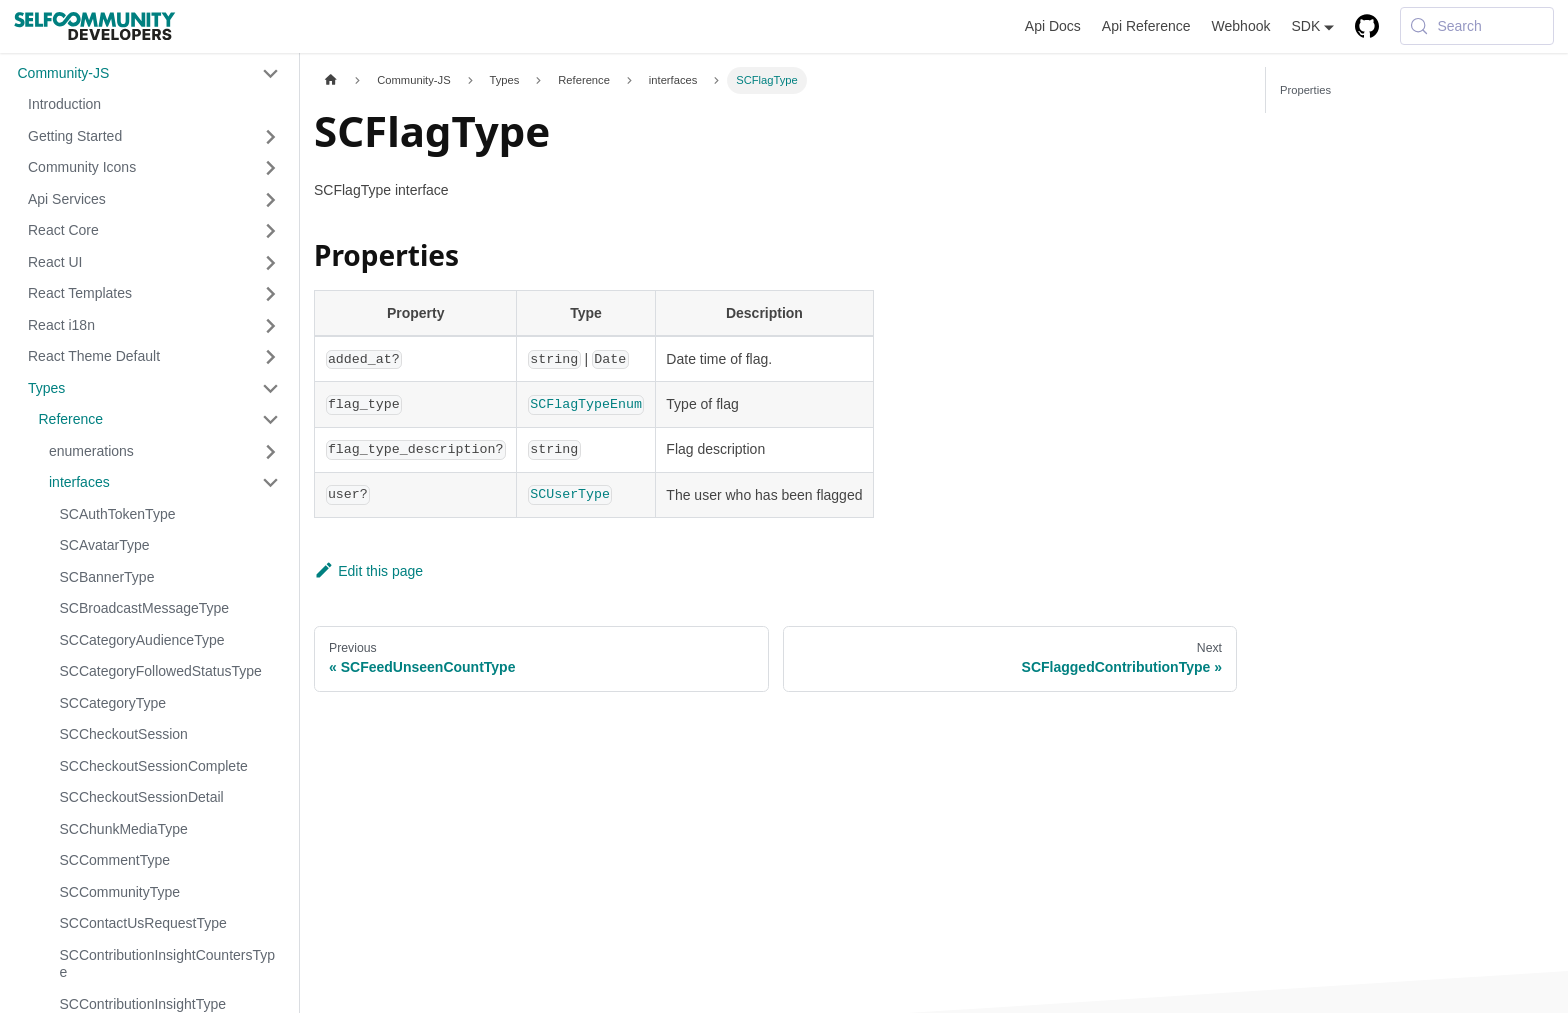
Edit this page (368, 571)
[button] (148, 74)
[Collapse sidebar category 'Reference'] (271, 420)
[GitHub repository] (1367, 26)
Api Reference (1146, 26)
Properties (1305, 90)
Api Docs (1053, 26)
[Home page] (330, 80)
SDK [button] (1305, 26)
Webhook (1241, 26)
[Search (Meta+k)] (1477, 26)
